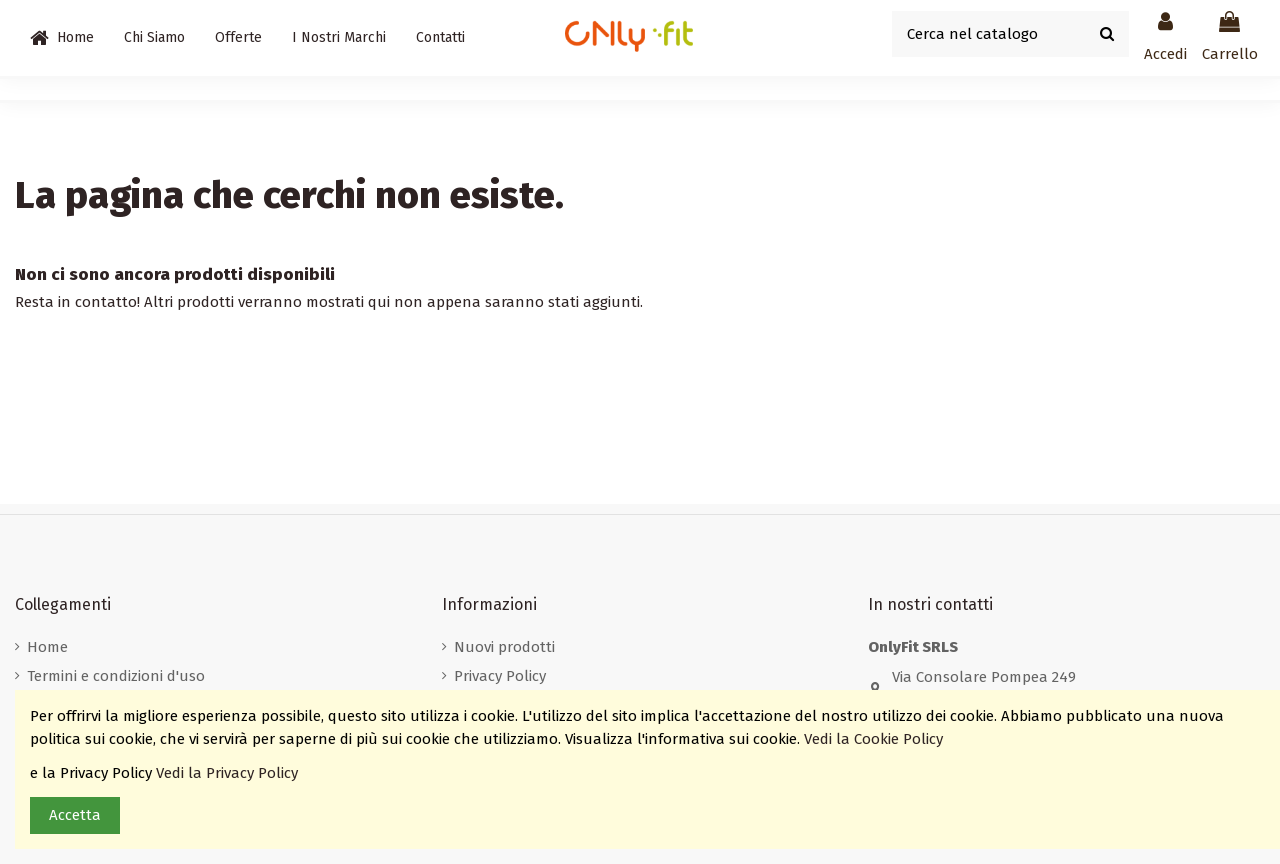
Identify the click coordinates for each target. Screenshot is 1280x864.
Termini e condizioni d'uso (116, 676)
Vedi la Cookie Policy (875, 739)
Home (47, 647)
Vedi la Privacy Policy (229, 773)
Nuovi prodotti (504, 647)
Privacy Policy (500, 676)
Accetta (75, 815)
